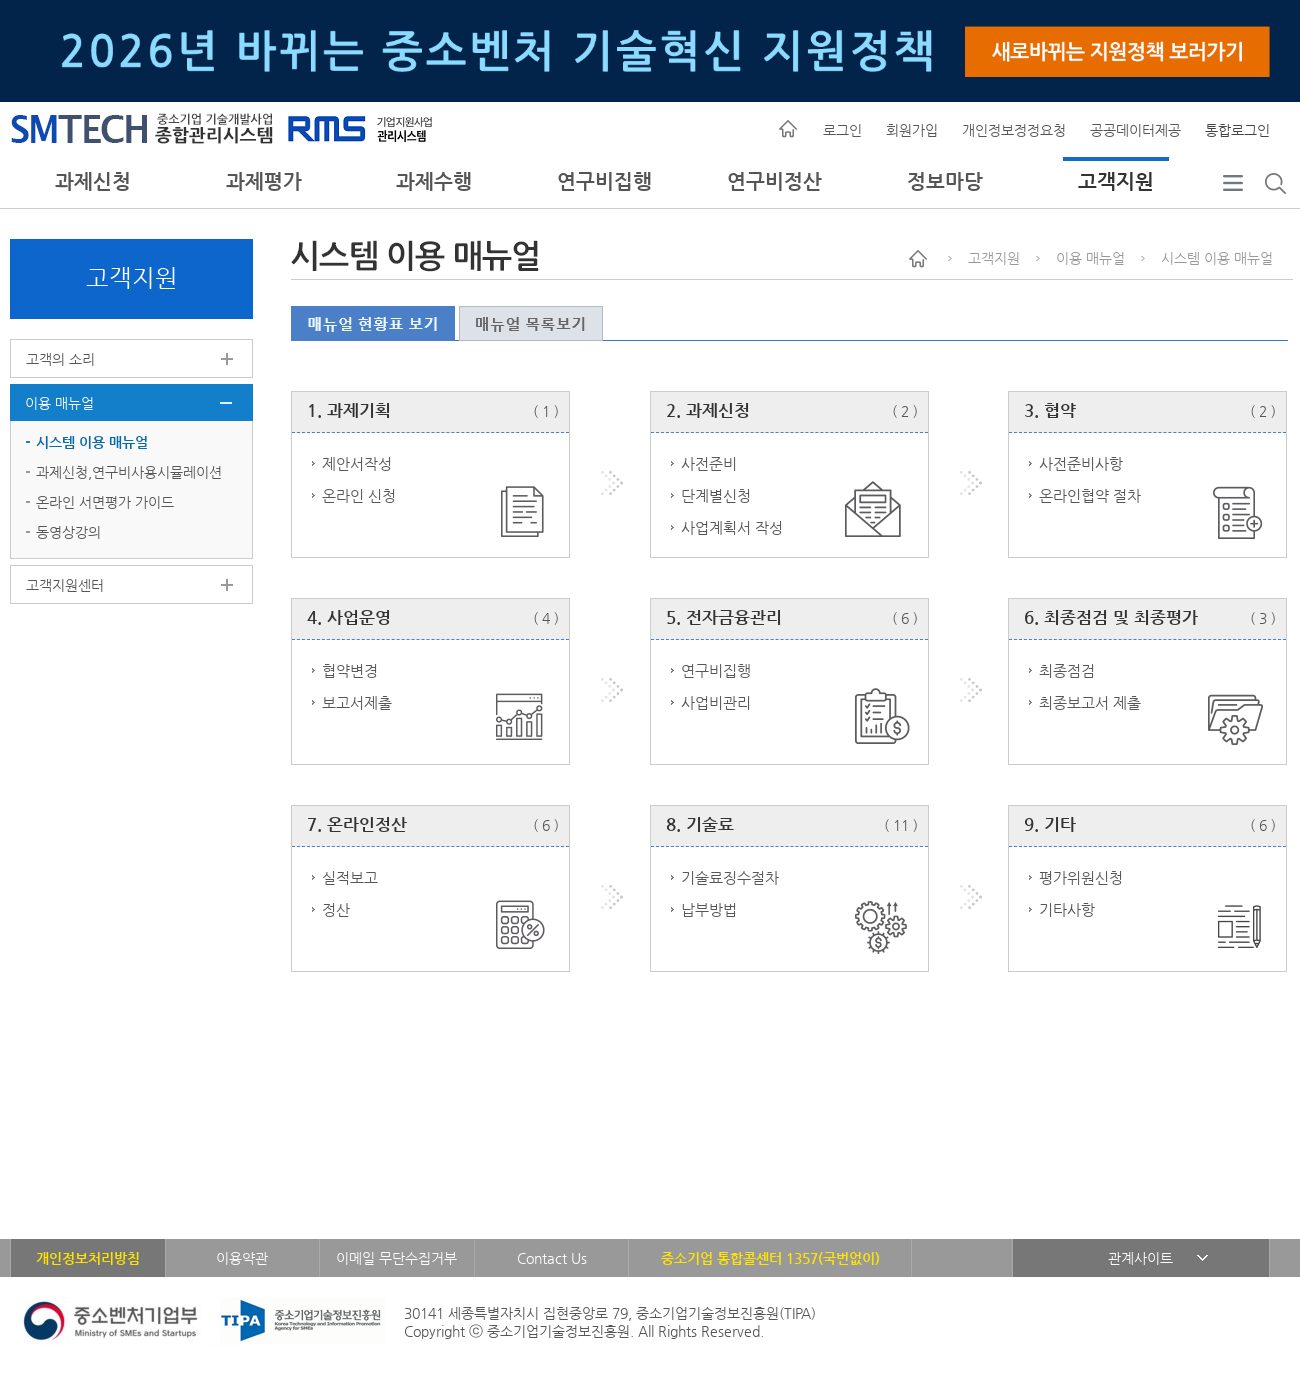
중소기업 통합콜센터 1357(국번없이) (770, 1258)
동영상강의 (68, 532)
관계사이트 (1140, 1258)
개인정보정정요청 (1014, 130)
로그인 (842, 130)
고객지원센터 (65, 585)
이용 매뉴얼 (59, 403)
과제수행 (434, 181)
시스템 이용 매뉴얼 (92, 442)
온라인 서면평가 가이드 (105, 502)
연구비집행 (604, 181)
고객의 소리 (60, 359)
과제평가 (264, 181)
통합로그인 (1237, 130)
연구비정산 (774, 181)
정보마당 (945, 181)
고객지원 (1116, 181)
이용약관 (242, 1258)
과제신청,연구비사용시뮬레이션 (129, 472)
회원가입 (912, 130)
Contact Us (552, 1258)
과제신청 (93, 181)
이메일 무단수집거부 (396, 1258)
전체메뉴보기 (1233, 202)
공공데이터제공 (1135, 130)
